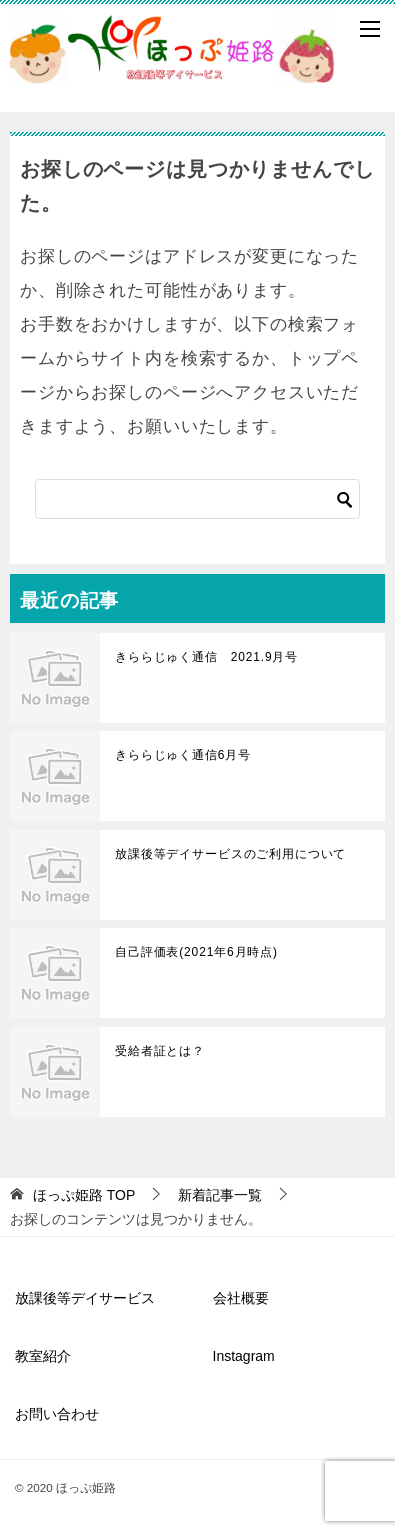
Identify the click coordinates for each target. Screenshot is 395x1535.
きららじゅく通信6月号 (183, 755)
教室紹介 (43, 1356)
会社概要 (241, 1298)
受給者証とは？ (160, 1051)
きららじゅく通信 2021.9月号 (206, 657)
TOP (84, 1195)
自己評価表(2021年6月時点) (196, 952)
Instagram (244, 1356)
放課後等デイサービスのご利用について (230, 854)
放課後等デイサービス (85, 1298)
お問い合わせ (57, 1414)
